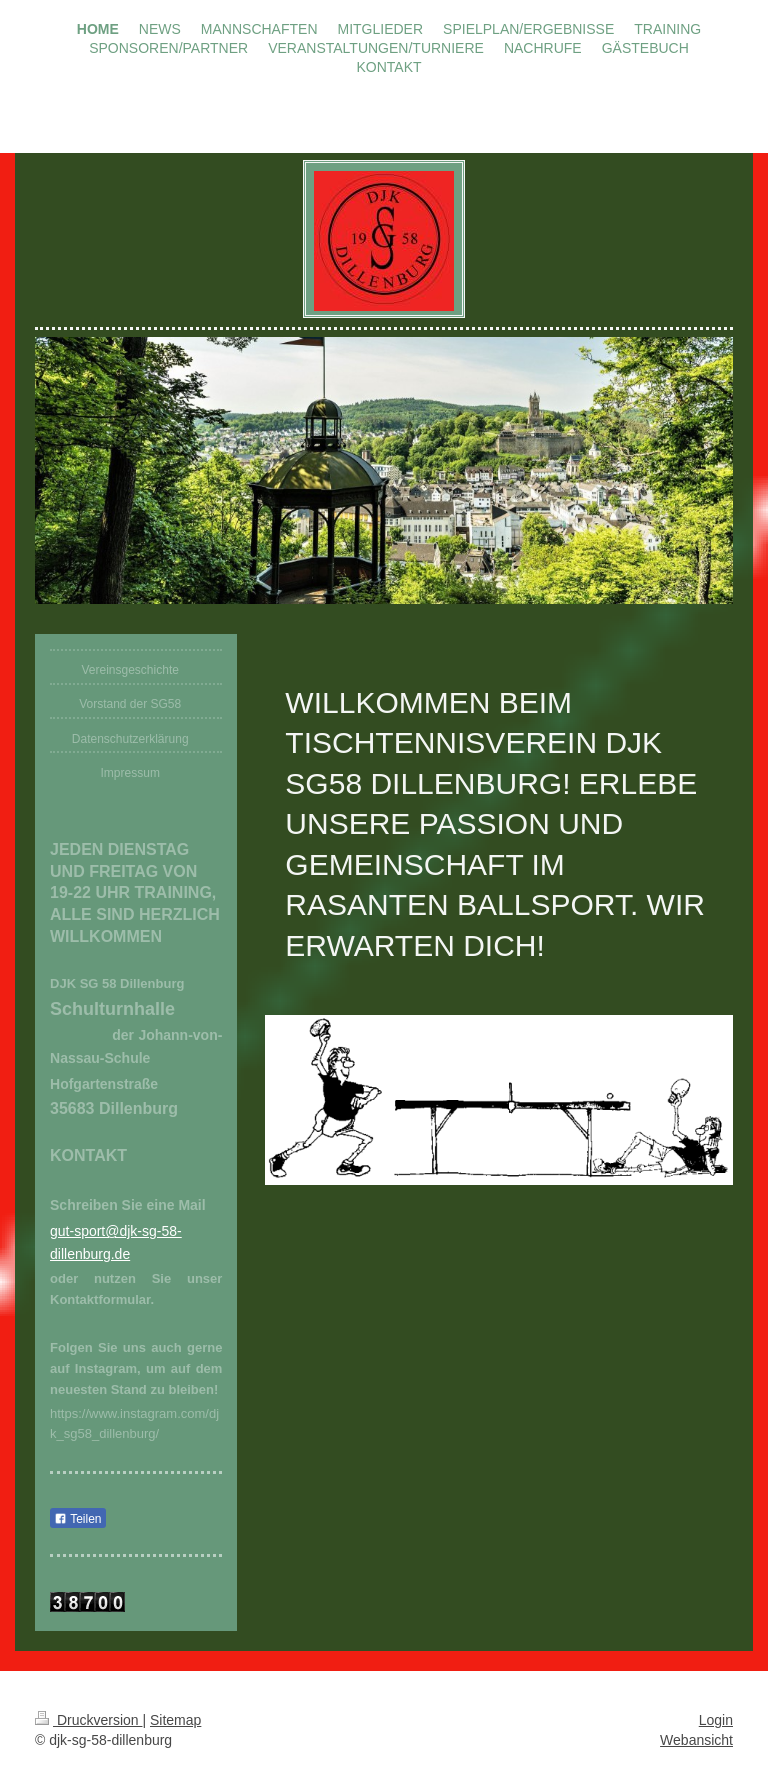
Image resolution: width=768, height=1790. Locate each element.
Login (716, 1720)
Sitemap (175, 1720)
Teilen (77, 1519)
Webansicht (696, 1740)
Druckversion (88, 1720)
